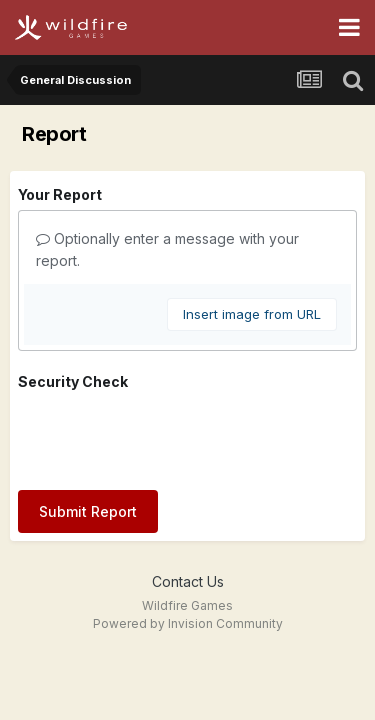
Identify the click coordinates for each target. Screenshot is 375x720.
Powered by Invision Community (188, 623)
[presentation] (170, 436)
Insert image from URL (252, 314)
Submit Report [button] (88, 511)
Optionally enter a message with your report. (167, 249)
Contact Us (188, 581)
